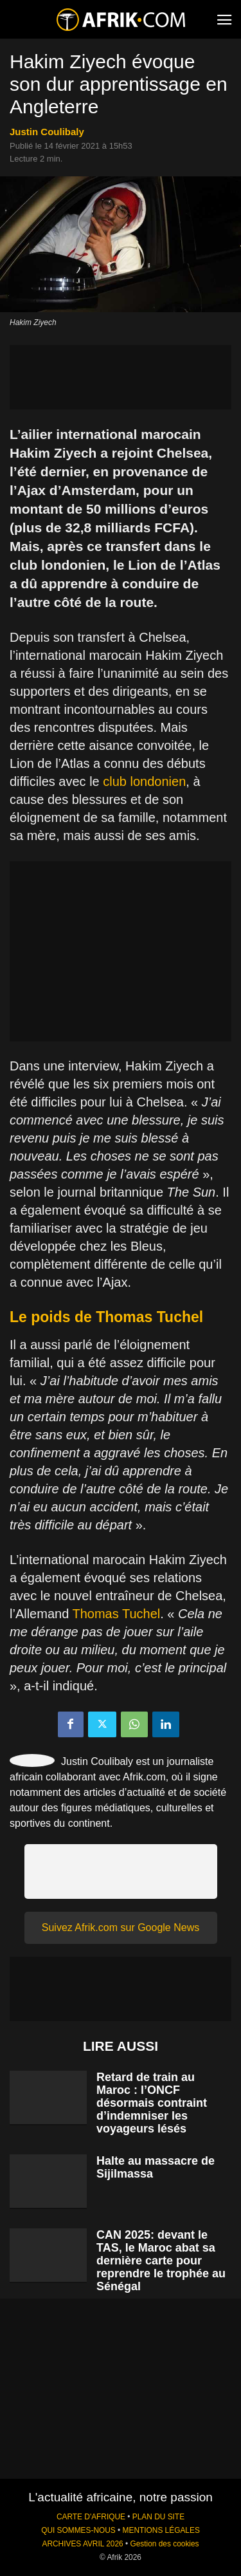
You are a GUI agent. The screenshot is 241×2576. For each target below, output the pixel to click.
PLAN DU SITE (158, 2516)
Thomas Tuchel (116, 1614)
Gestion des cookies (164, 2543)
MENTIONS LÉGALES (161, 2530)
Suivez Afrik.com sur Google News (120, 1927)
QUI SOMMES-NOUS (78, 2530)
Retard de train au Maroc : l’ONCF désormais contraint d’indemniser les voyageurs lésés (151, 2103)
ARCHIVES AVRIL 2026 (82, 2543)
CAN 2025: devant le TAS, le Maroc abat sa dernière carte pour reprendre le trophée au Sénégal (161, 2260)
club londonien (144, 781)
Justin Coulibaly (47, 131)
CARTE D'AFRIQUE (91, 2516)
